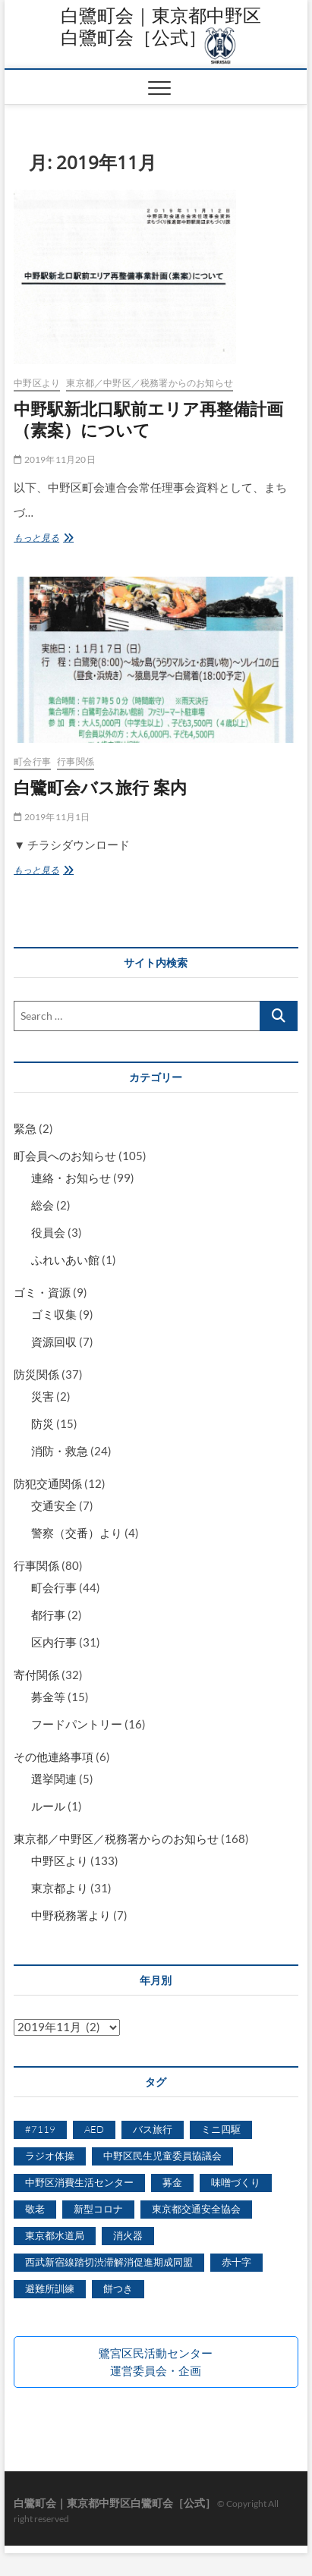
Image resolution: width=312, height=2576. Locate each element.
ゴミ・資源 (42, 1292)
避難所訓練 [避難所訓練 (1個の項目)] (49, 2288)
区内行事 (54, 1642)
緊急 (25, 1128)
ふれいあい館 (65, 1259)
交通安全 (54, 1505)
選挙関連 (54, 1778)
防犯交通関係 (48, 1483)
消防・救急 (59, 1451)
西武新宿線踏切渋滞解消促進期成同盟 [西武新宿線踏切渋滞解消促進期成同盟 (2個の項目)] (109, 2262)
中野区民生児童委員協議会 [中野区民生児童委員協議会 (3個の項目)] (162, 2156)
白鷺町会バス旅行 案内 (100, 786)
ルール (48, 1806)
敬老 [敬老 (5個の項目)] (35, 2209)
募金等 (48, 1696)
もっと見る (45, 537)
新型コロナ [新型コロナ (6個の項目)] (98, 2209)
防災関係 (36, 1374)
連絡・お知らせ (71, 1177)
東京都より (59, 1888)
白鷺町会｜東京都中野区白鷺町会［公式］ (161, 26)
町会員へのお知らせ (65, 1155)
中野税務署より (71, 1915)
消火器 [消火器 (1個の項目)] (128, 2235)
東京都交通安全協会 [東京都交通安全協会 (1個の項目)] (196, 2209)
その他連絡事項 (53, 1756)
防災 (42, 1423)
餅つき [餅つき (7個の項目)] (118, 2288)
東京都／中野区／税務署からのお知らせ (149, 382)
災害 (42, 1396)
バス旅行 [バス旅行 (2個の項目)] (152, 2129)
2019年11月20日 (55, 459)
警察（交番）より (76, 1533)
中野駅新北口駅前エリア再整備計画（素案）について (148, 419)
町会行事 (32, 761)
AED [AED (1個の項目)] (94, 2129)
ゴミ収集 (54, 1314)
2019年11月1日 (52, 816)
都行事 (48, 1614)
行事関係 (75, 761)
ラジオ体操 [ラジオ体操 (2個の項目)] (49, 2156)
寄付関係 (36, 1674)
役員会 (48, 1232)
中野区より (37, 382)
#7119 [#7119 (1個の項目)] (40, 2129)
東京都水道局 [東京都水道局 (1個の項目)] (54, 2235)
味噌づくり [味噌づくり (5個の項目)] (235, 2182)
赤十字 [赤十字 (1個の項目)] (236, 2262)
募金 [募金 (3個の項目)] (172, 2182)
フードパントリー (76, 1724)
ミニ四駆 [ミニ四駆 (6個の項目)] (221, 2129)
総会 (42, 1205)
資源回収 (54, 1341)
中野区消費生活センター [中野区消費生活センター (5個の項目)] (79, 2182)
